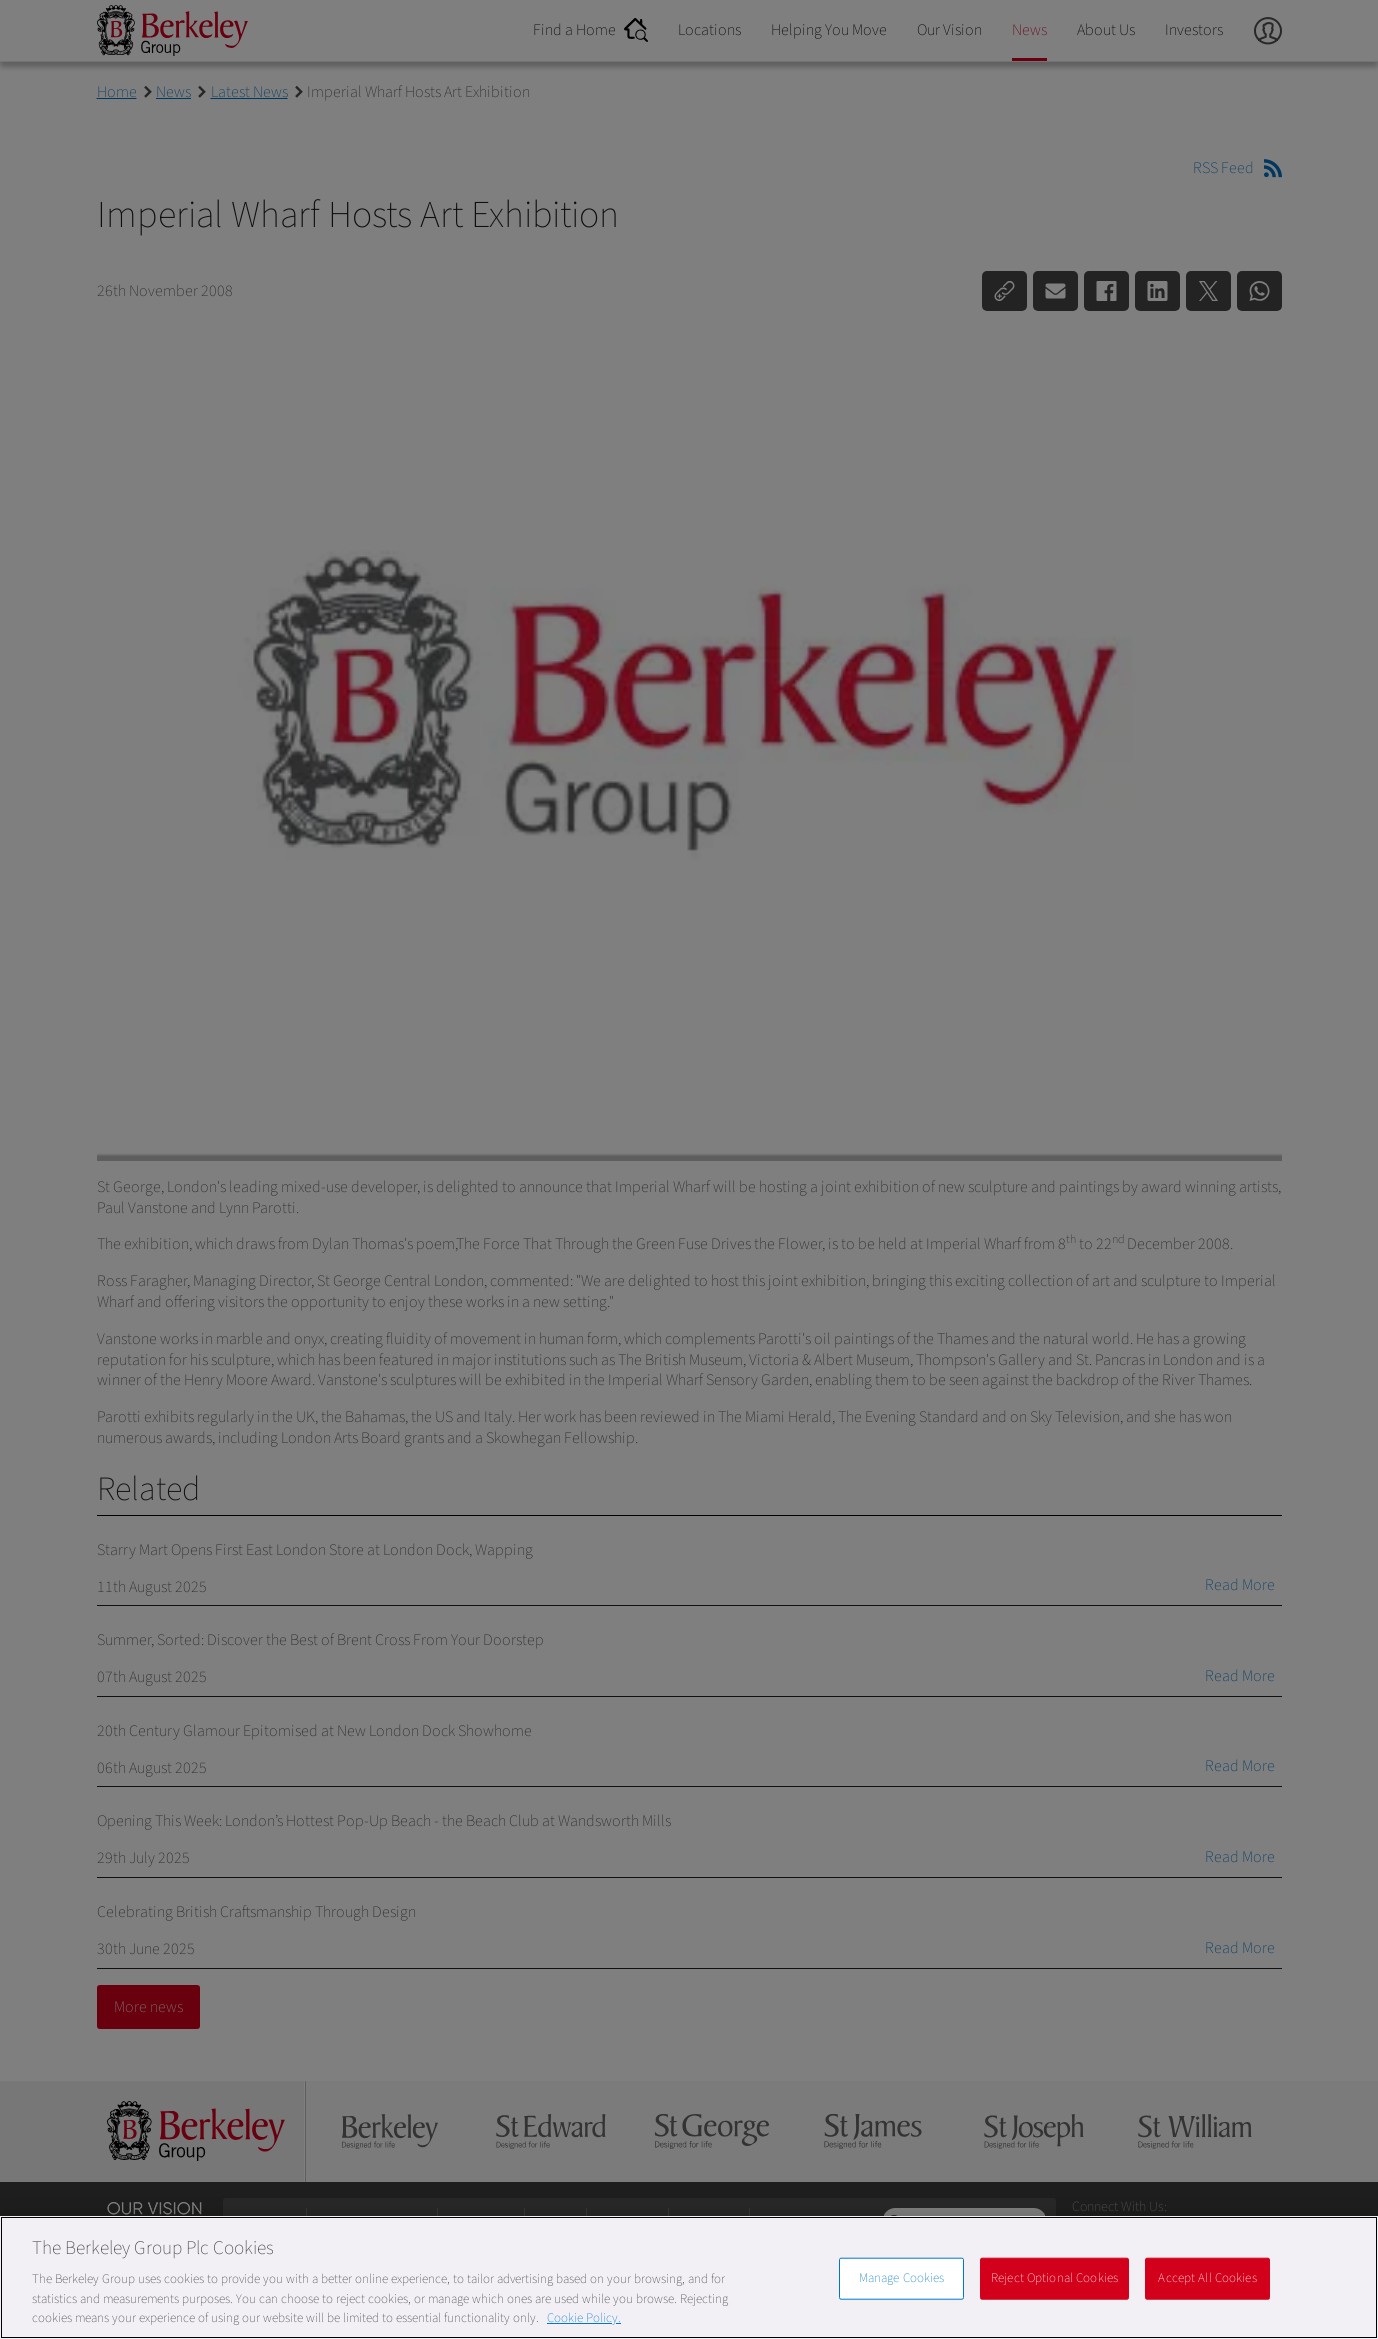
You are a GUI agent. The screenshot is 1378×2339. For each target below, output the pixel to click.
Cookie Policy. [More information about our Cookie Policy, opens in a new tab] (584, 2318)
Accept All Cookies (1207, 2278)
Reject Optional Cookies (1054, 2278)
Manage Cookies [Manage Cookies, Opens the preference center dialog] (902, 2278)
